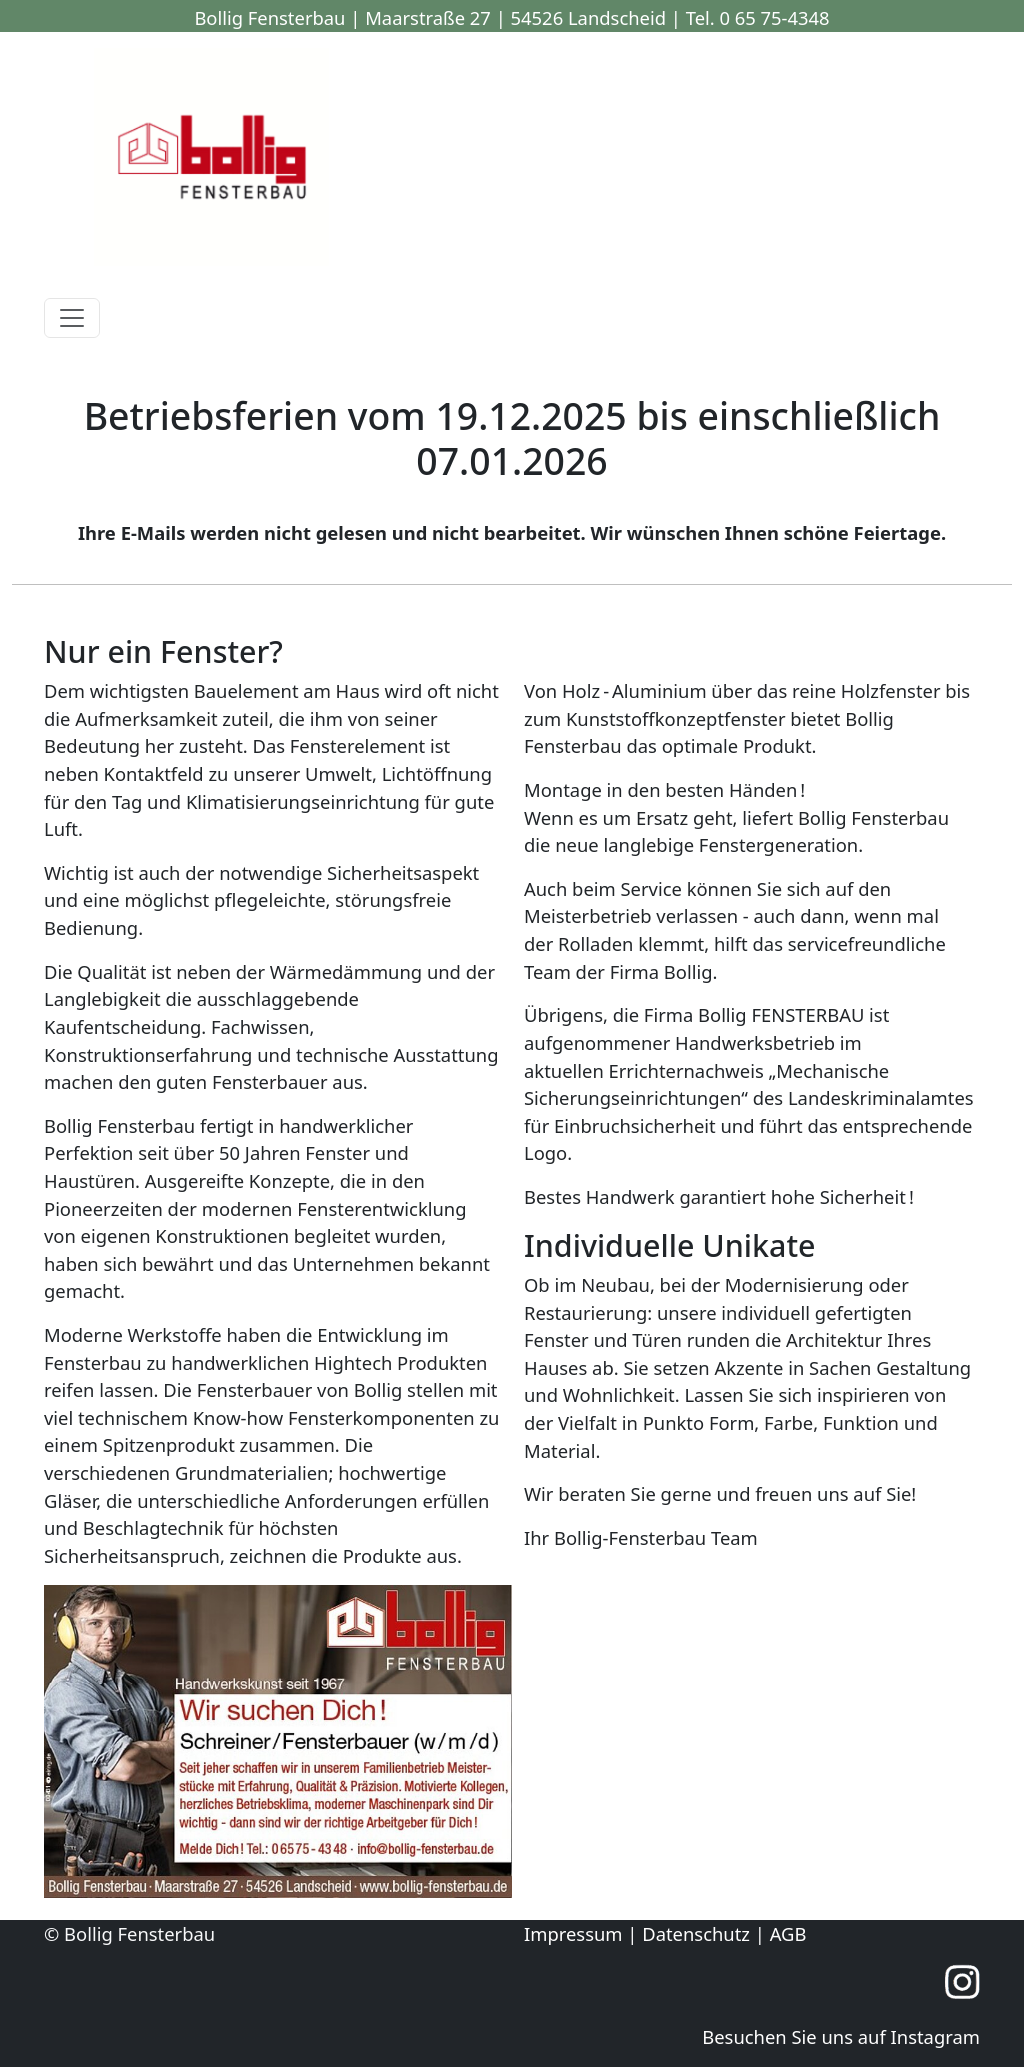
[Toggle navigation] (72, 318)
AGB (788, 1933)
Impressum (573, 1933)
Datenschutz (696, 1933)
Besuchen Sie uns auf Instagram (841, 2036)
